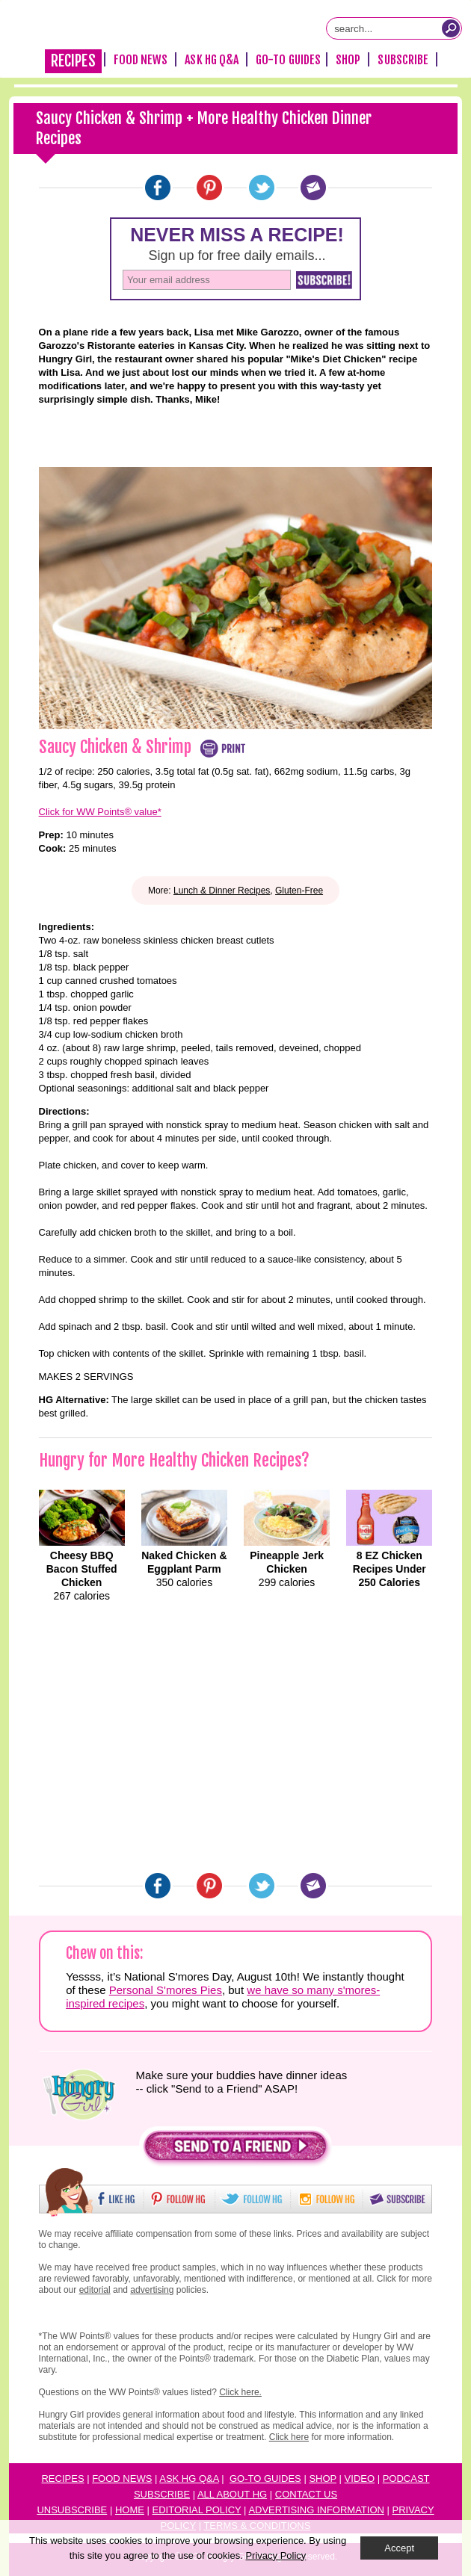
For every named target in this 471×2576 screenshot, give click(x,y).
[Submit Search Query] (451, 28)
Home (129, 2509)
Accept (399, 2548)
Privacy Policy (275, 2555)
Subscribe (403, 59)
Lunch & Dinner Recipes (221, 890)
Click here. (240, 2392)
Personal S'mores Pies (165, 1990)
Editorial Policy (197, 2509)
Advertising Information (316, 2509)
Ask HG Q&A (211, 59)
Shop (348, 59)
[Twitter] (262, 187)
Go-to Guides (265, 2478)
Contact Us (306, 2494)
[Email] (313, 187)
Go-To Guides (288, 59)
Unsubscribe (72, 2509)
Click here (289, 2437)
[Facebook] (158, 187)
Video (360, 2478)
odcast (409, 2478)
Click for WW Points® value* (100, 811)
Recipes (73, 61)
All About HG (232, 2494)
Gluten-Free (299, 890)
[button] (235, 2149)
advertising (151, 2290)
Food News (141, 59)
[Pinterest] (209, 187)
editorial (95, 2290)
